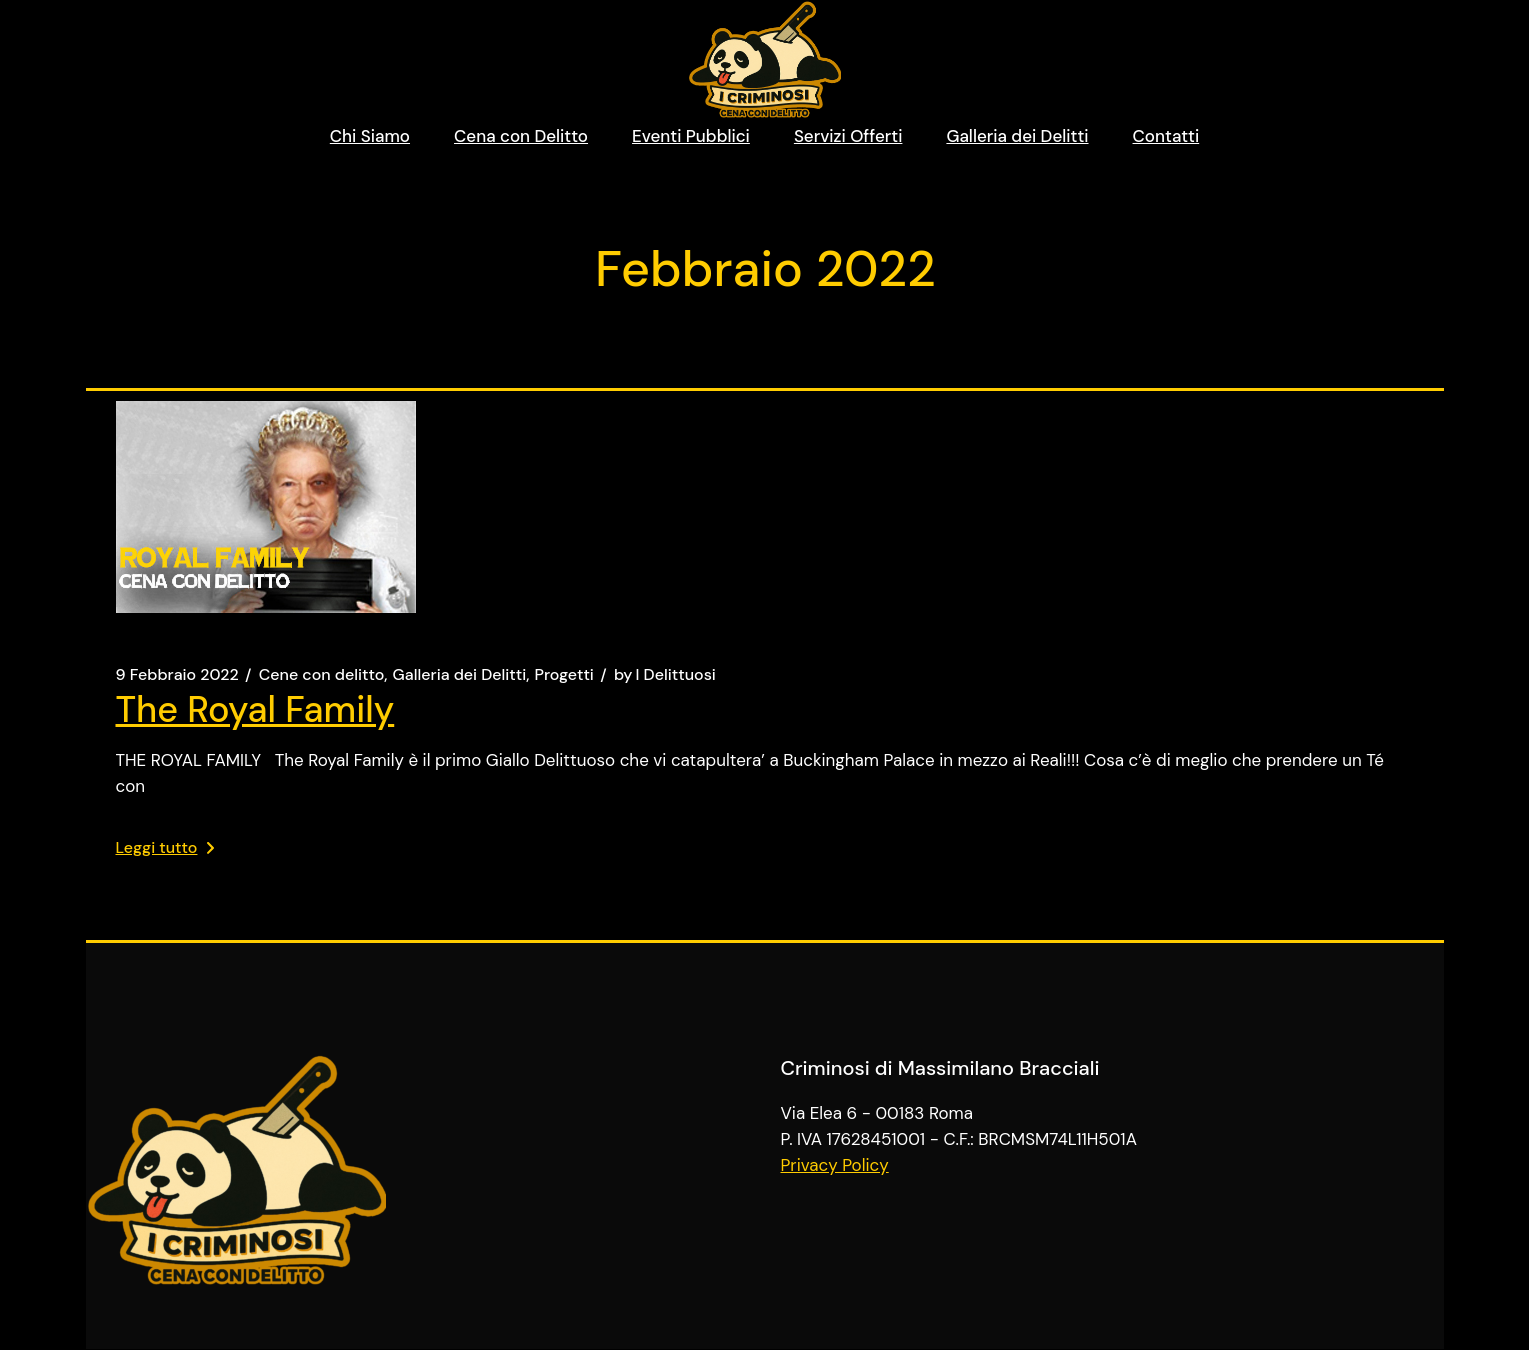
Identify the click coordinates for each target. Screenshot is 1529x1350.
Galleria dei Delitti (460, 675)
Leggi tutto (165, 847)
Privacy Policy (835, 1165)
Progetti (564, 675)
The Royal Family (255, 709)
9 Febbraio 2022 (177, 675)
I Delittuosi (665, 675)
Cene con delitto (322, 675)
